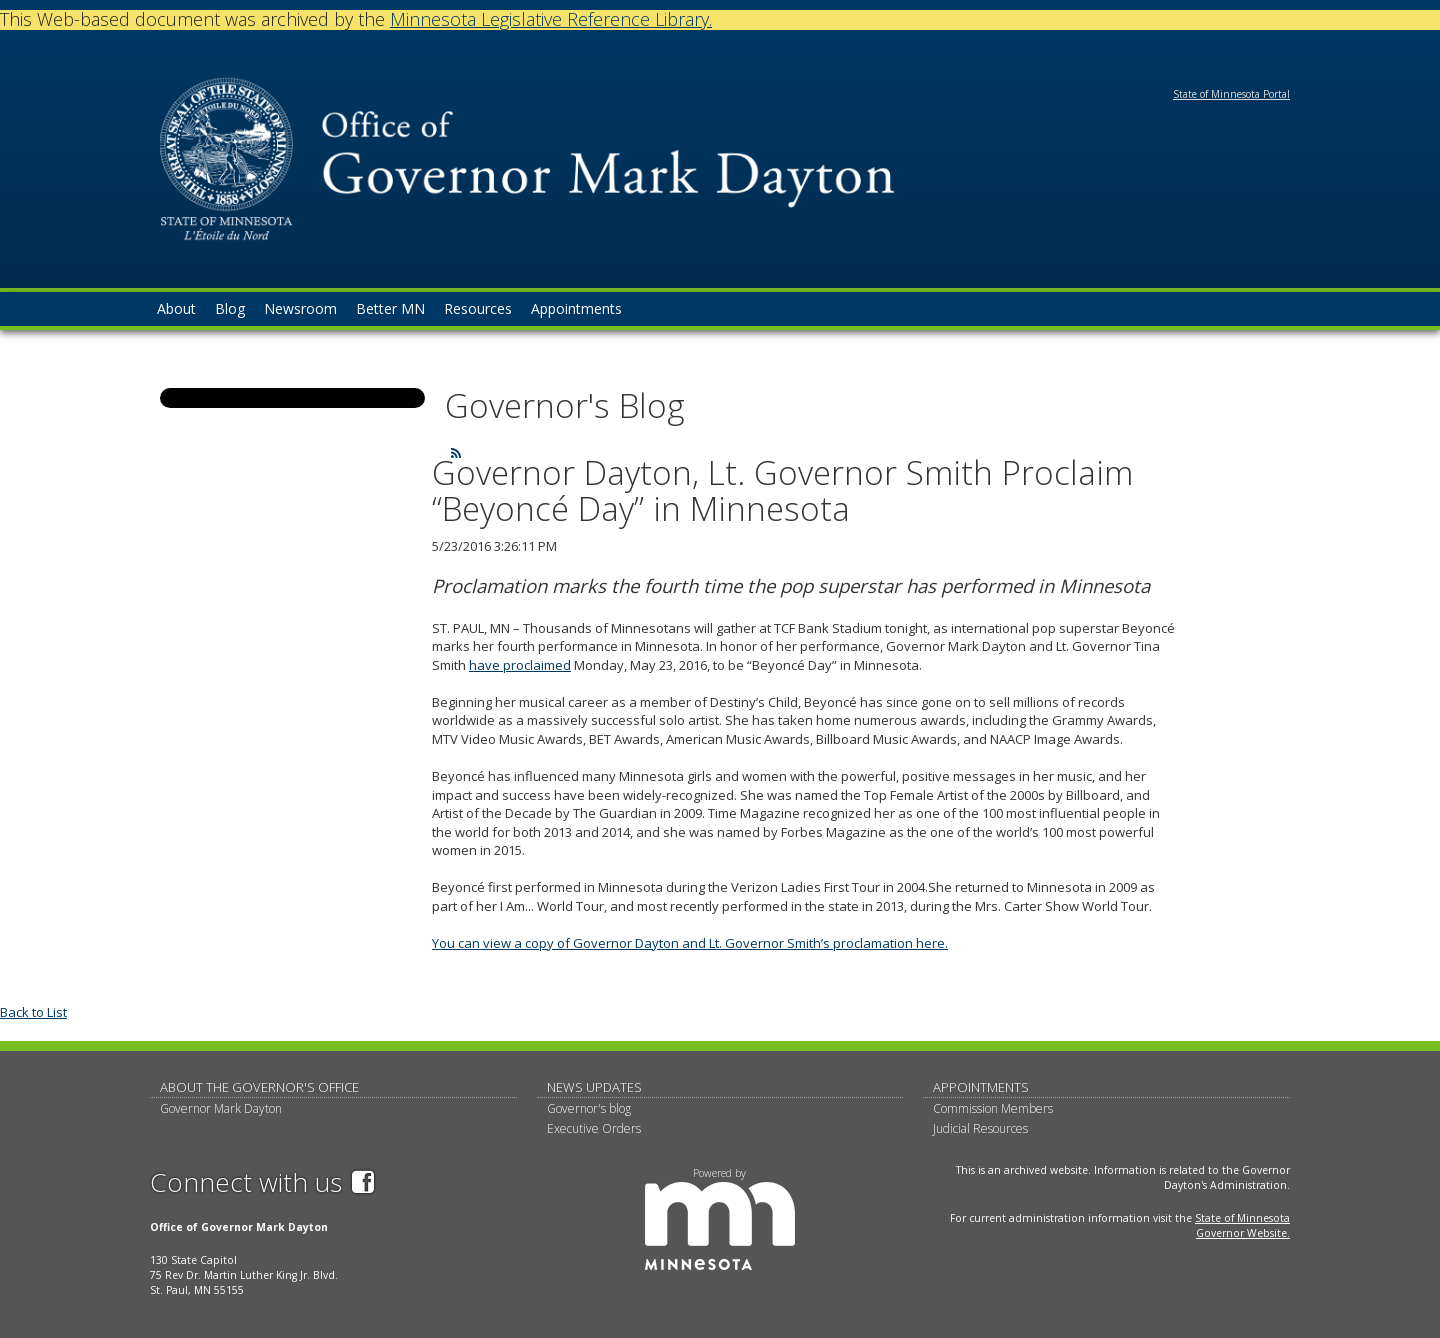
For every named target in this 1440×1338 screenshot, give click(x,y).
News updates (594, 1087)
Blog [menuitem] (230, 308)
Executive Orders (594, 1128)
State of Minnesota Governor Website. (1242, 1225)
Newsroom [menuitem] (300, 308)
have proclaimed (520, 665)
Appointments (981, 1087)
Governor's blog (589, 1108)
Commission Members (993, 1108)
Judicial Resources (980, 1128)
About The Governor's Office (259, 1087)
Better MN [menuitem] (390, 308)
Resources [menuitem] (478, 308)
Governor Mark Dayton (221, 1108)
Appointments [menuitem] (576, 308)
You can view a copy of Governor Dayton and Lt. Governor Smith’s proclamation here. (690, 943)
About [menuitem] (176, 308)
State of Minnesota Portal (1231, 94)
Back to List (33, 1012)
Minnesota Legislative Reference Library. (551, 19)
